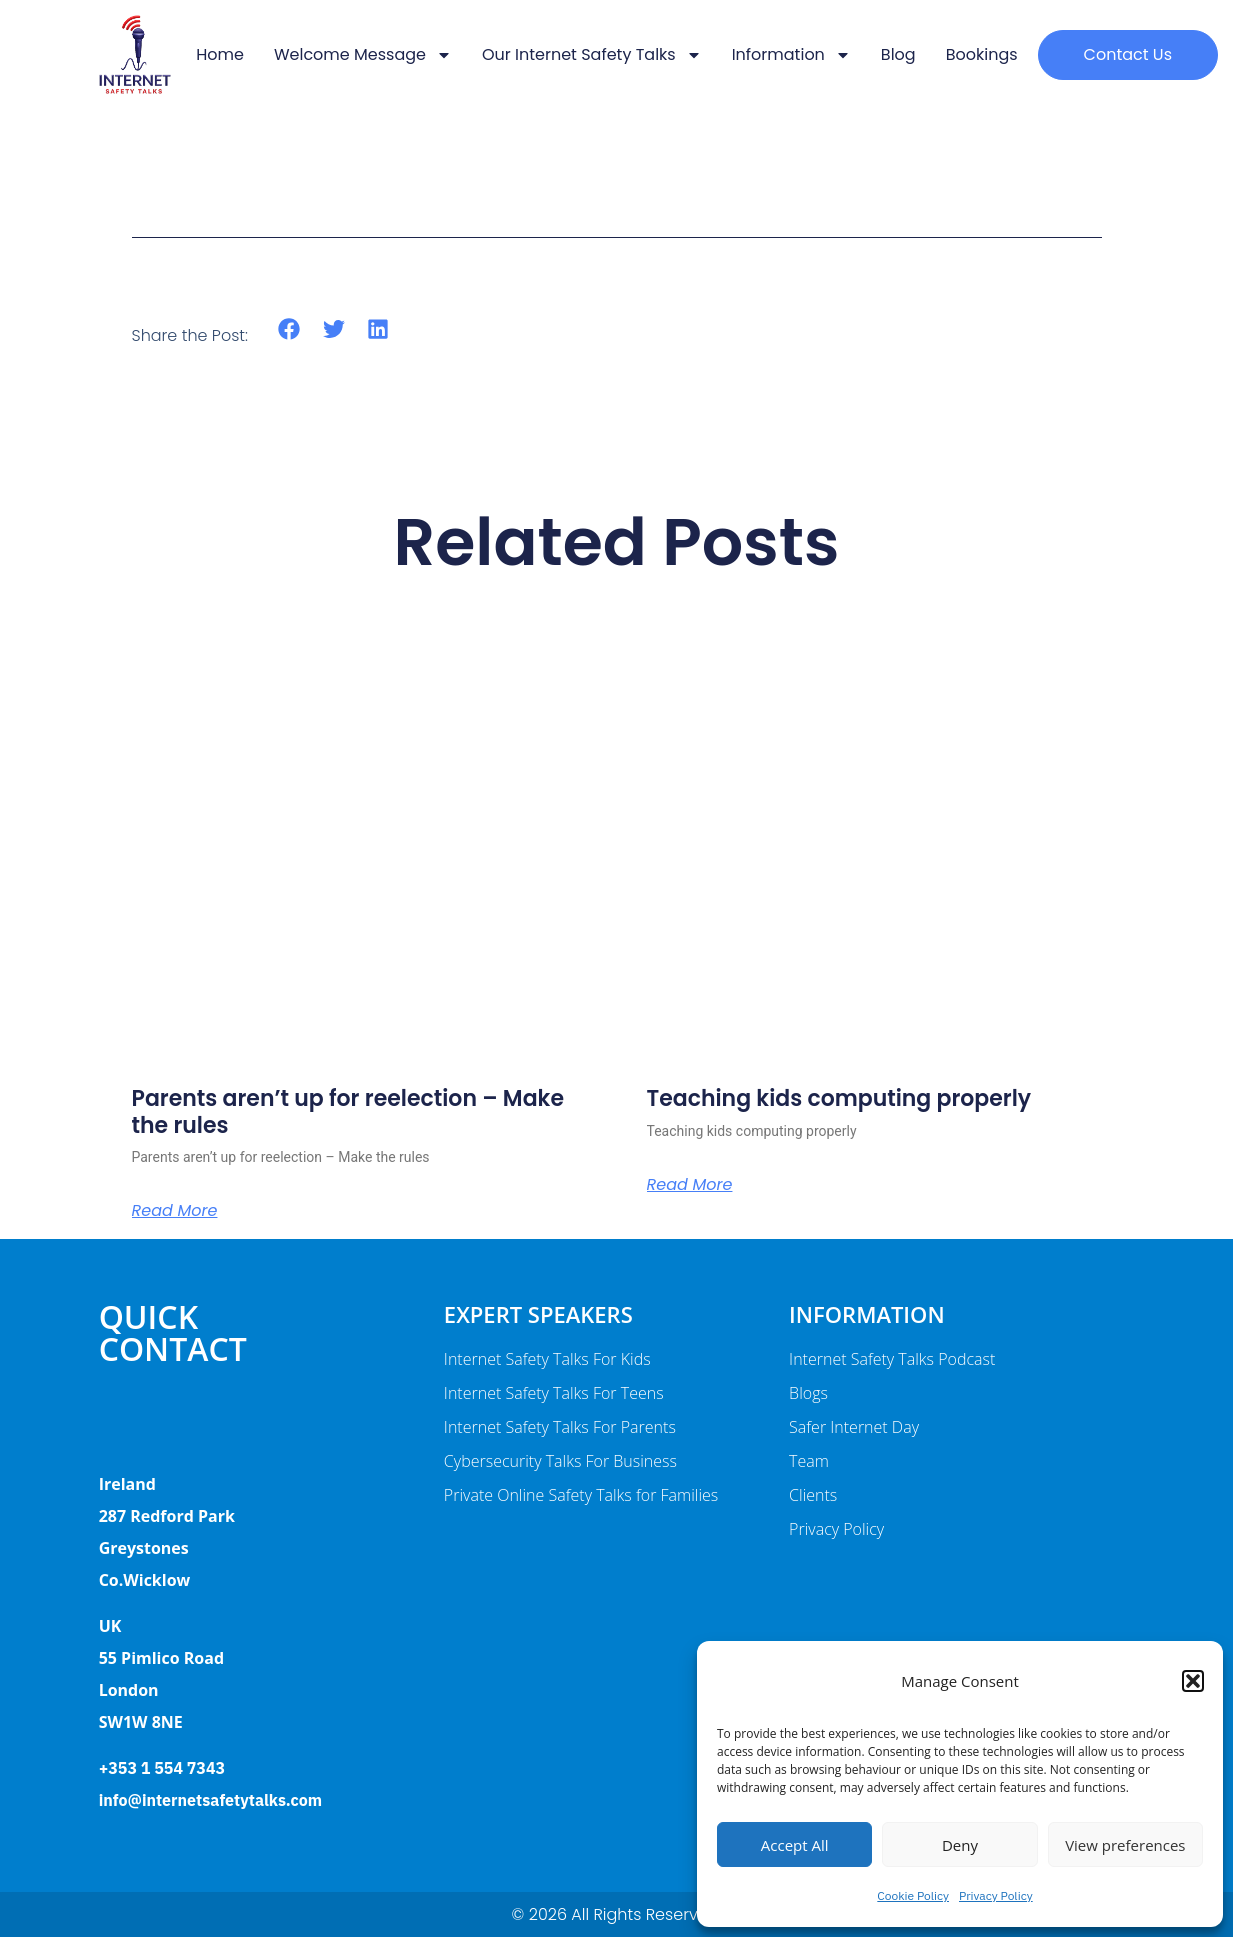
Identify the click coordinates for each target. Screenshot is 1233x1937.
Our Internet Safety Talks (592, 55)
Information (791, 55)
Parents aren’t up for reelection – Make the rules (348, 1111)
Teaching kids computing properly (839, 1098)
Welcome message (363, 55)
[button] (1193, 1681)
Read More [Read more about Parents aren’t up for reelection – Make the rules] (175, 1211)
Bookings (982, 54)
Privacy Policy (996, 1895)
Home (220, 54)
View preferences (1125, 1845)
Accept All (795, 1845)
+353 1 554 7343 (162, 1768)
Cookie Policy (913, 1895)
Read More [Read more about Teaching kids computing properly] (690, 1185)
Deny (960, 1845)
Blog (898, 54)
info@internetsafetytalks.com (210, 1800)
